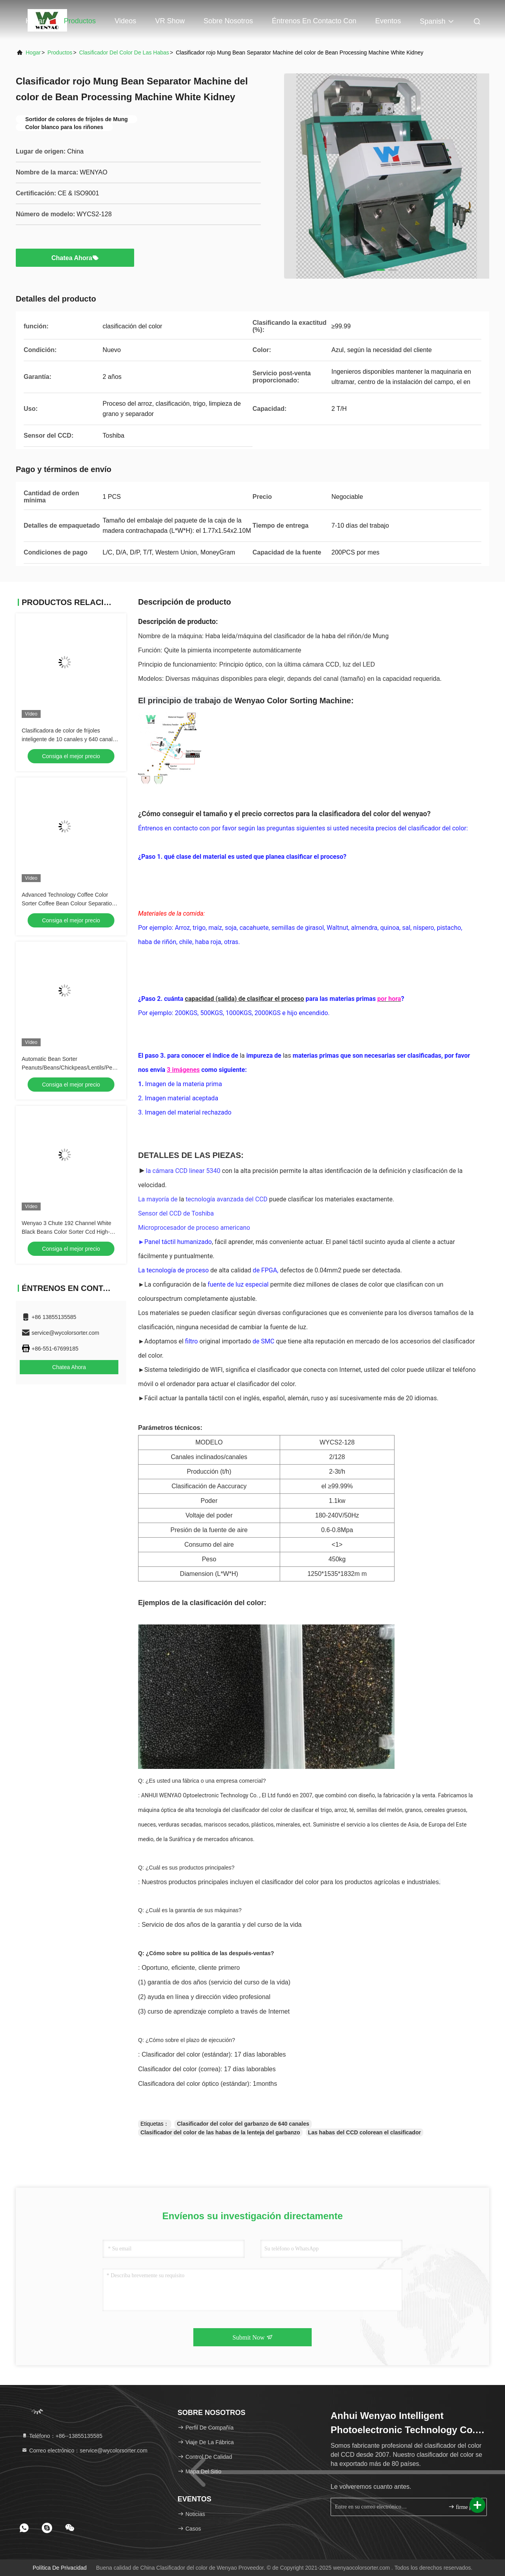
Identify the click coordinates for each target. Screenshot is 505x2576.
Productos (80, 21)
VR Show (170, 21)
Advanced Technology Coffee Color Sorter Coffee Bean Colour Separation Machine (68, 903)
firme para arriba (464, 2506)
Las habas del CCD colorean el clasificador (364, 2132)
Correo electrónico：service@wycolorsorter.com (84, 2450)
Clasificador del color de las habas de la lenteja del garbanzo (220, 2132)
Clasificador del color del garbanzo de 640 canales (243, 2124)
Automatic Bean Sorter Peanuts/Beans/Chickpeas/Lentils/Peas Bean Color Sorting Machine (70, 1067)
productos (59, 52)
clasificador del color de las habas (124, 52)
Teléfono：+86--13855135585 (62, 2436)
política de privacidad (60, 2568)
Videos (126, 21)
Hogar (35, 21)
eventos (388, 21)
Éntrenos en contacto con (314, 21)
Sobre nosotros (228, 21)
